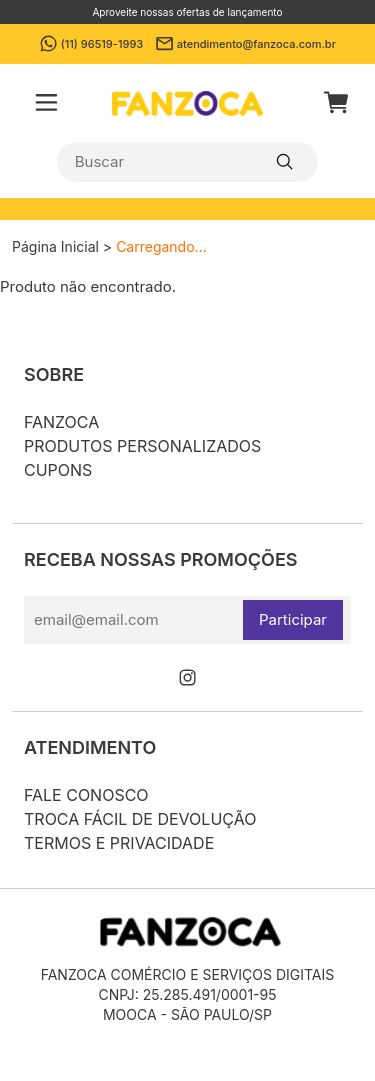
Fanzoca (61, 422)
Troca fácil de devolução (140, 819)
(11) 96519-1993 (91, 43)
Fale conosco (86, 795)
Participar (293, 619)
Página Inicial (55, 246)
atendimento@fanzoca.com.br (245, 43)
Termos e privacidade (119, 843)
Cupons (58, 470)
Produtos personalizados (142, 446)
